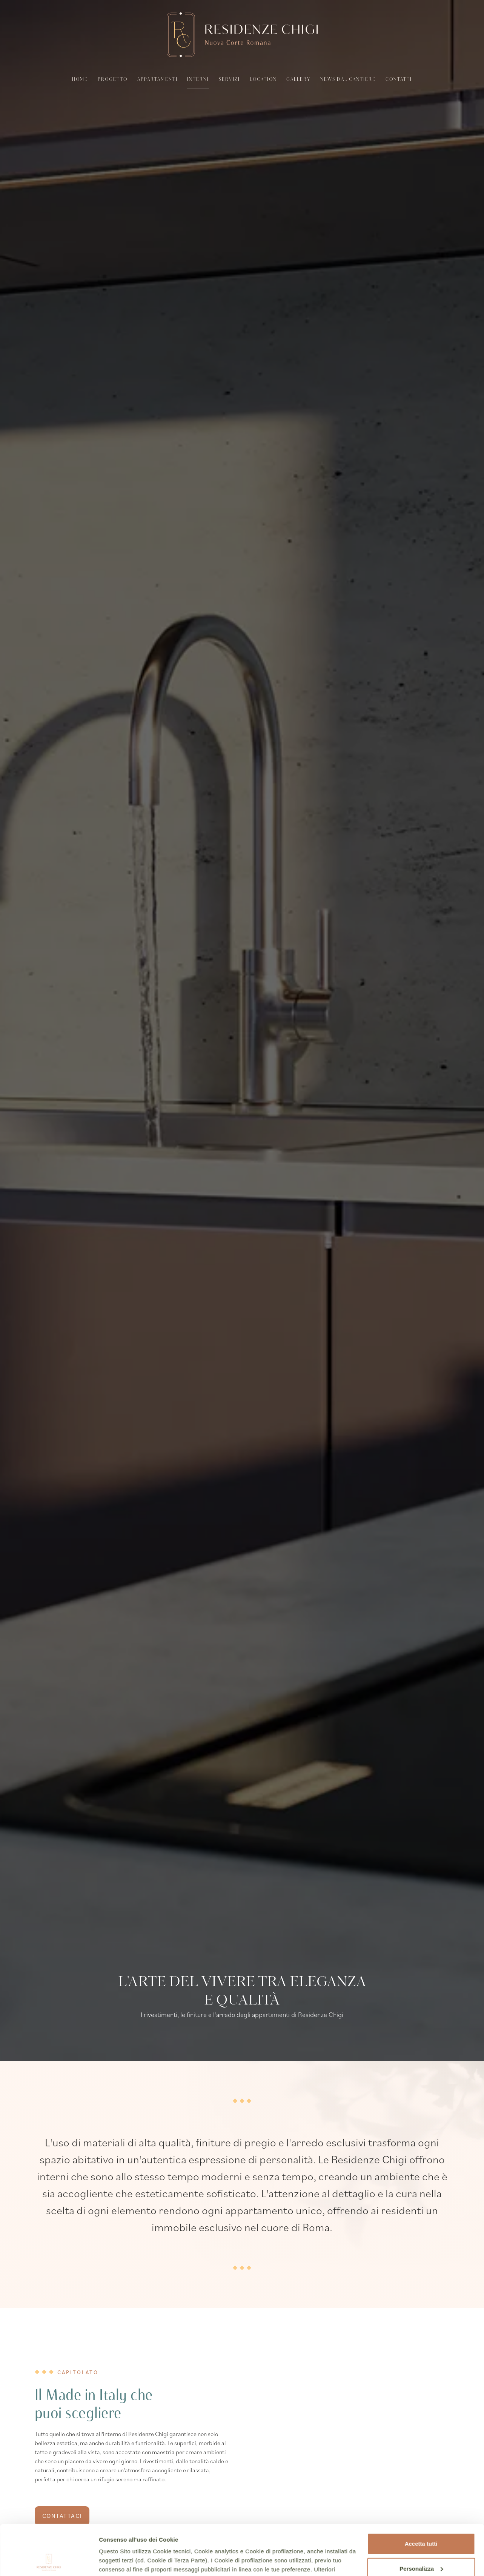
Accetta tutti (421, 2496)
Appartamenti (157, 80)
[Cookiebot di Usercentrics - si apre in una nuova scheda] (49, 2561)
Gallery (298, 80)
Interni (198, 80)
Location (263, 80)
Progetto (113, 80)
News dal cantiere (348, 80)
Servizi (229, 80)
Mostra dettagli (119, 2561)
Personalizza (421, 2521)
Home (80, 80)
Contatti (399, 80)
